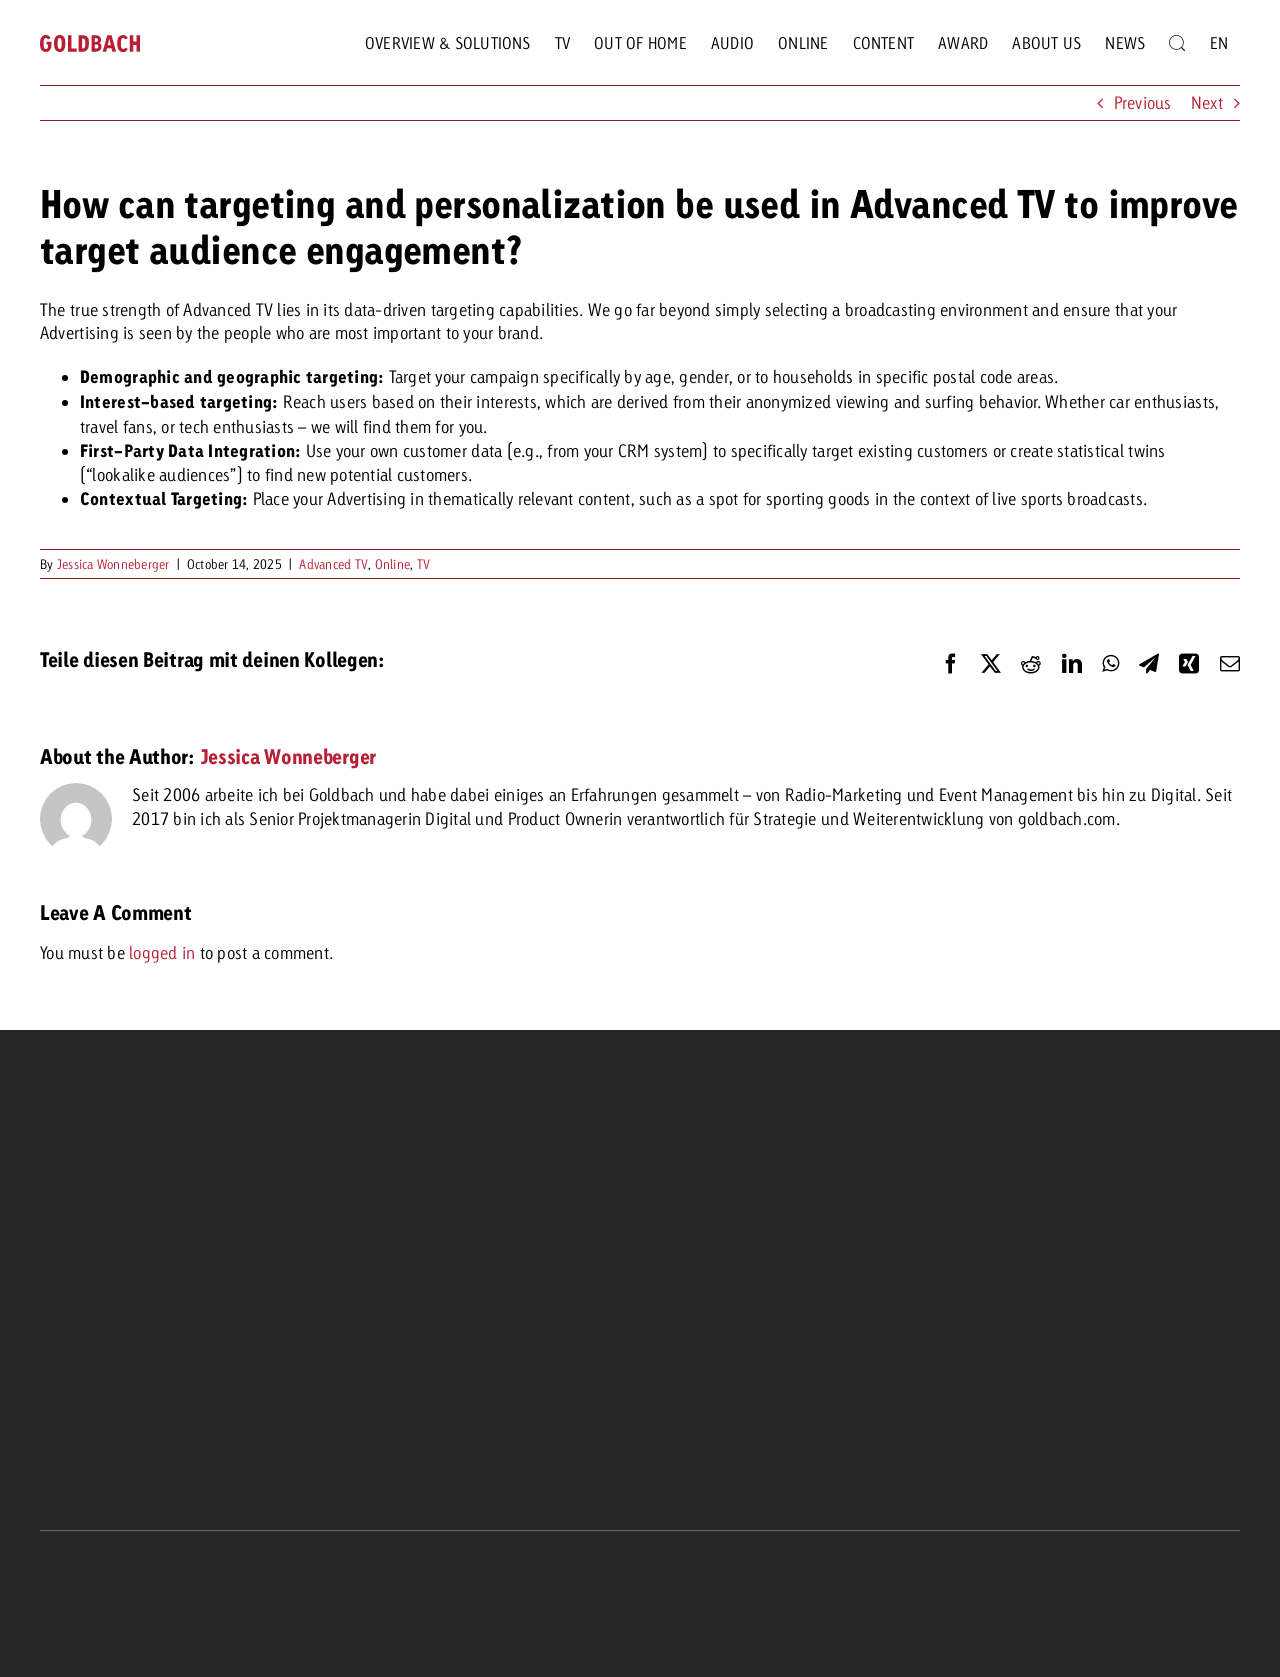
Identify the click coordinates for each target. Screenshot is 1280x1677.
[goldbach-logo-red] (90, 43)
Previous (1143, 102)
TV (424, 564)
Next (1207, 102)
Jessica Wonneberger (113, 564)
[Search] (1177, 43)
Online (393, 564)
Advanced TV (333, 564)
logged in (162, 952)
